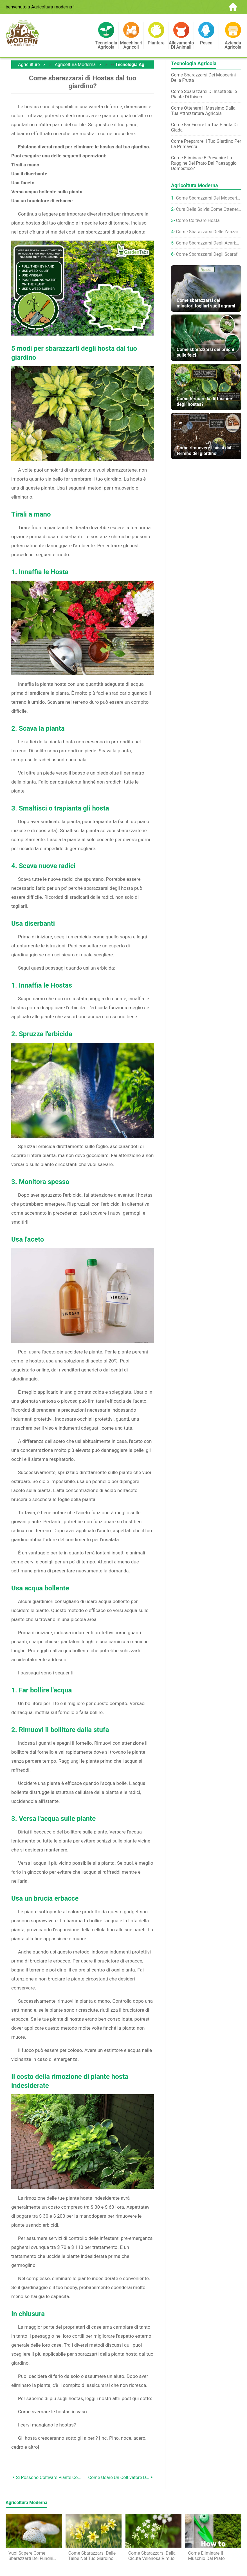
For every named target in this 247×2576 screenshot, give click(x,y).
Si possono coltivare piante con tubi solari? (49, 2477)
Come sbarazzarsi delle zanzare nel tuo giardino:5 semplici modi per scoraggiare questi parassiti (208, 231)
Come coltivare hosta (197, 220)
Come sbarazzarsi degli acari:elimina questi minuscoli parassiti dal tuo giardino (208, 243)
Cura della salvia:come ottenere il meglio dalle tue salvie (208, 209)
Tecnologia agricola (135, 64)
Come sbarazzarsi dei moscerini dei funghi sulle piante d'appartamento (208, 198)
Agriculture (29, 64)
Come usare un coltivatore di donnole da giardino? (118, 2477)
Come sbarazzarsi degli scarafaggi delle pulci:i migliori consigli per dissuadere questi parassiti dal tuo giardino (208, 254)
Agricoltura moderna (75, 64)
